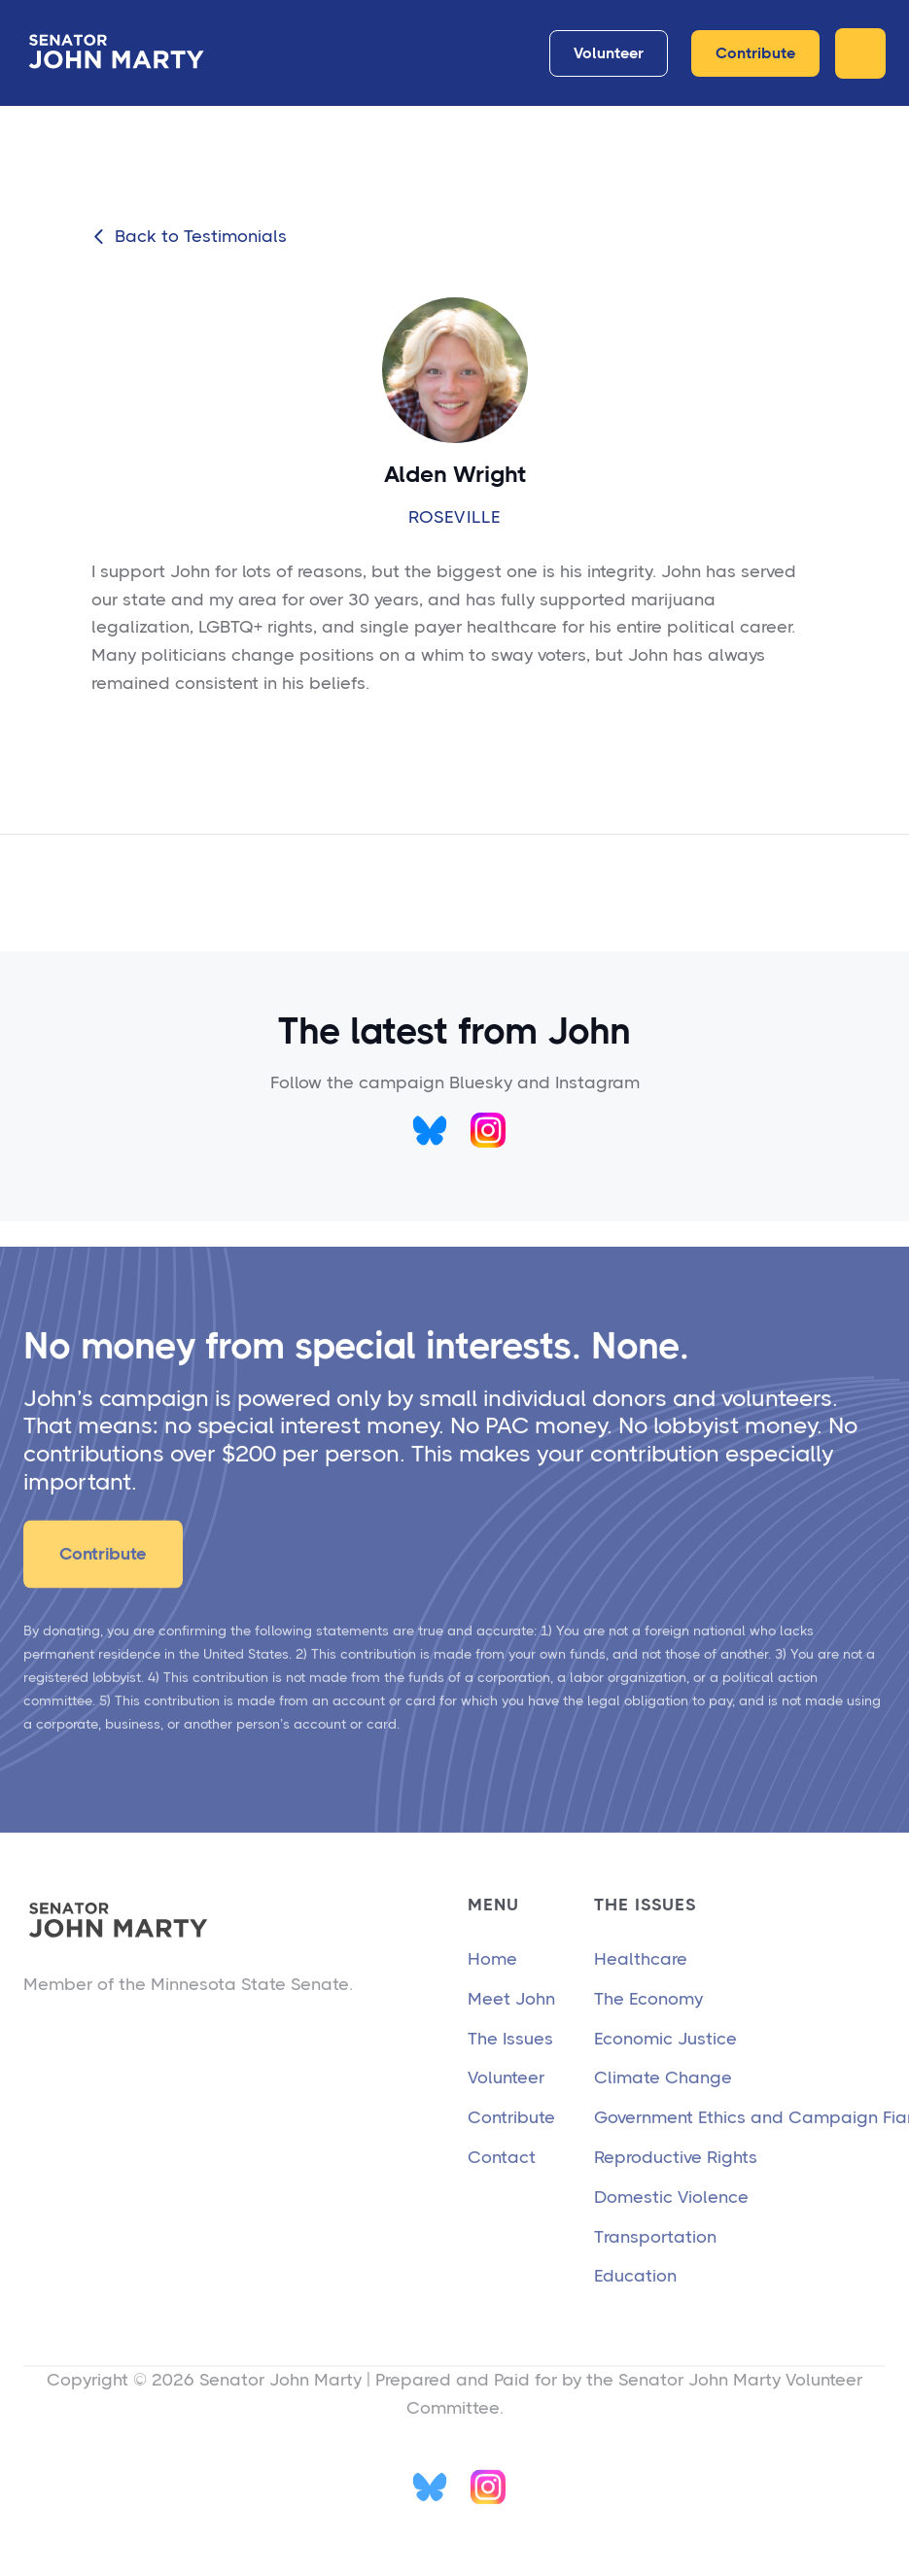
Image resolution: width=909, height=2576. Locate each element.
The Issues (510, 2068)
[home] (120, 53)
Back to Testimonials (189, 237)
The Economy (648, 2028)
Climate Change (663, 2107)
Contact (502, 2186)
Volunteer (609, 53)
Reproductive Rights (675, 2186)
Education (635, 2306)
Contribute (755, 53)
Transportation (655, 2266)
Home (492, 1988)
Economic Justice (665, 2068)
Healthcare (640, 1988)
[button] (860, 53)
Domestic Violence (671, 2226)
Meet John (511, 2028)
